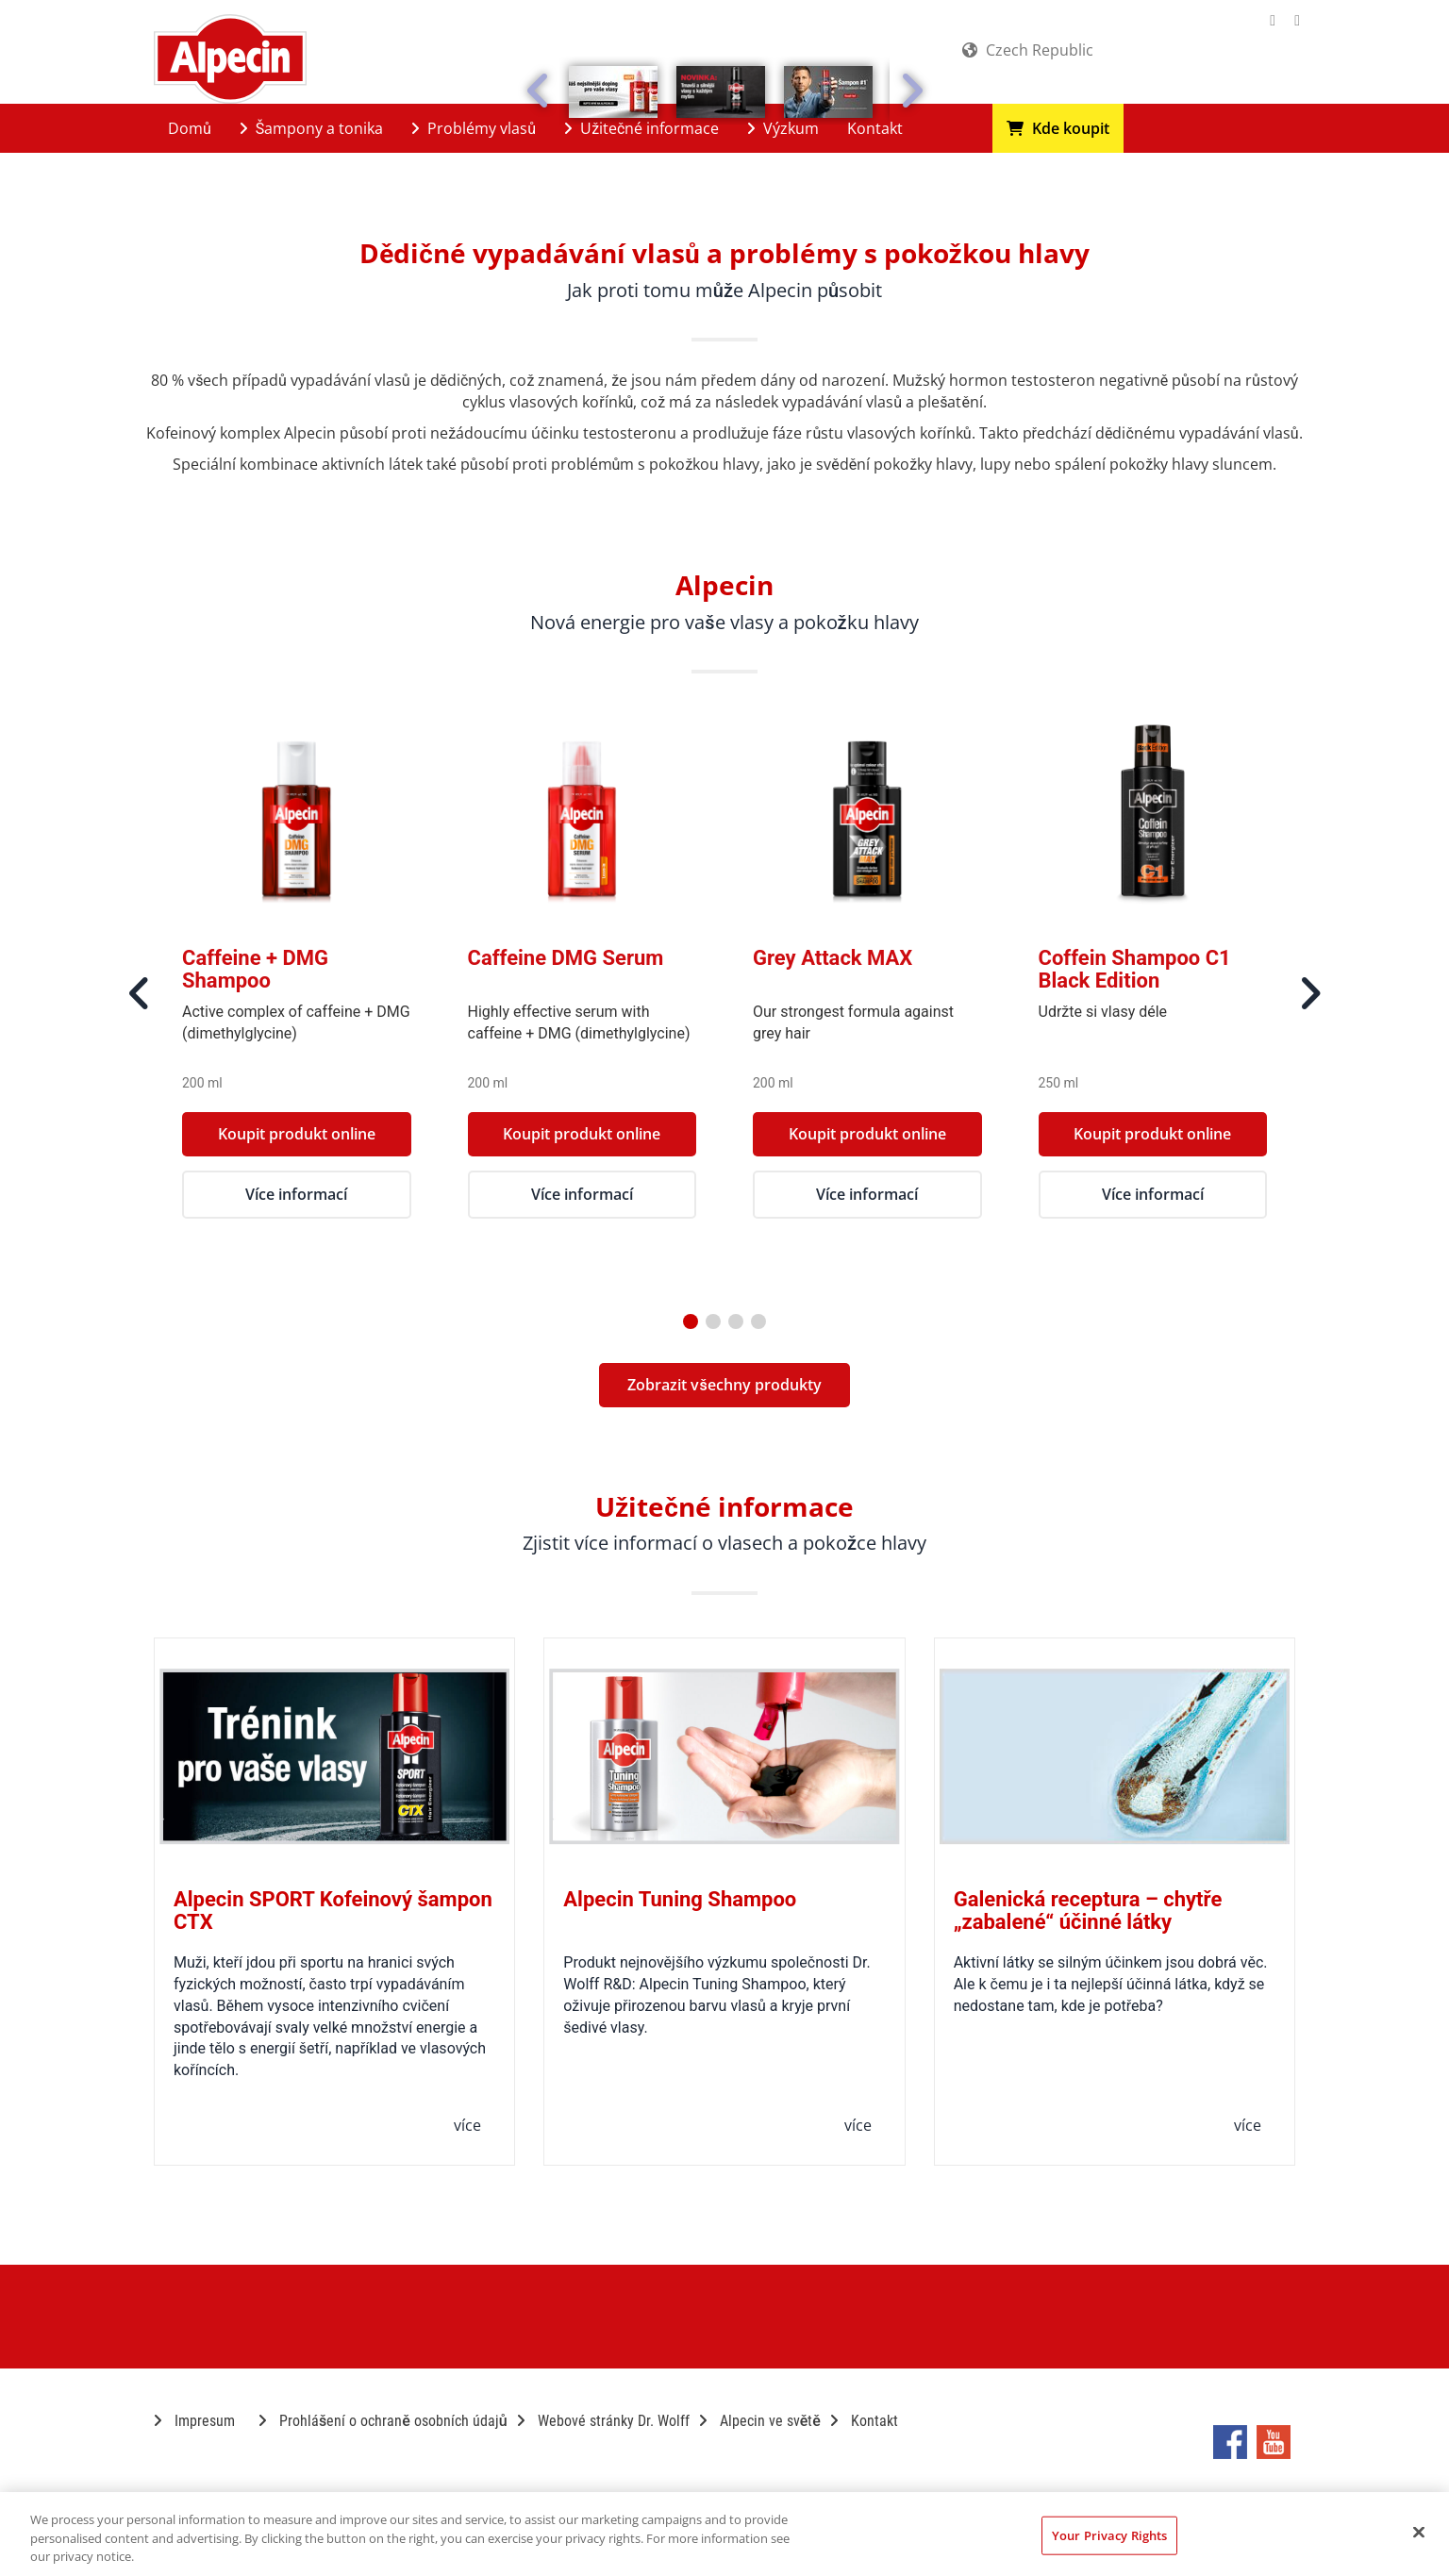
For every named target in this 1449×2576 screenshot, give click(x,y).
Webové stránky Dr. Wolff (603, 2421)
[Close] (1419, 2531)
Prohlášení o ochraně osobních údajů (383, 2421)
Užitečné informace (641, 128)
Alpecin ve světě (760, 2421)
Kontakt (875, 128)
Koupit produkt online (296, 1133)
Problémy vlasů (473, 128)
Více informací (296, 1194)
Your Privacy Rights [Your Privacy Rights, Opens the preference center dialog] (1109, 2534)
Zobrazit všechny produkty (724, 1384)
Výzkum (783, 128)
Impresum (194, 2421)
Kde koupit (1058, 128)
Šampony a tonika (312, 128)
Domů (189, 128)
